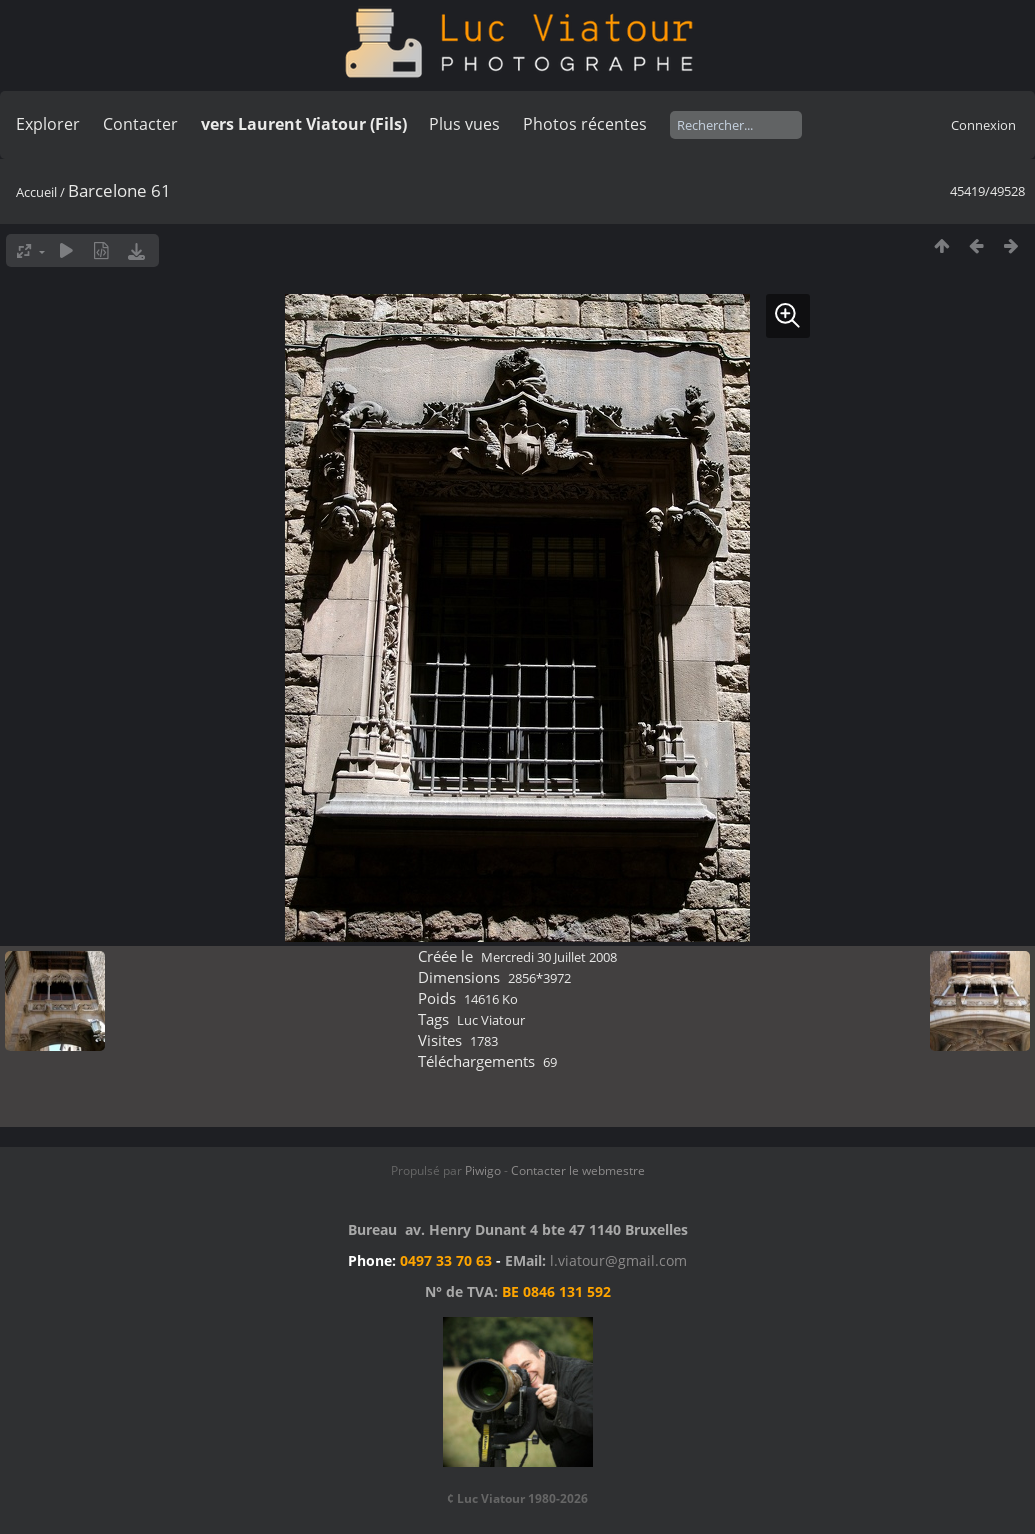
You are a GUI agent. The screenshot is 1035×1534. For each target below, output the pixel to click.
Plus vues (464, 124)
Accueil (36, 192)
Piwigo (483, 1170)
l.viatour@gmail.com (618, 1260)
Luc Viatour (491, 1020)
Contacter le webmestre (578, 1170)
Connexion (983, 125)
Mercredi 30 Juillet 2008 (549, 957)
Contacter (140, 124)
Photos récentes (585, 124)
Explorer (48, 124)
